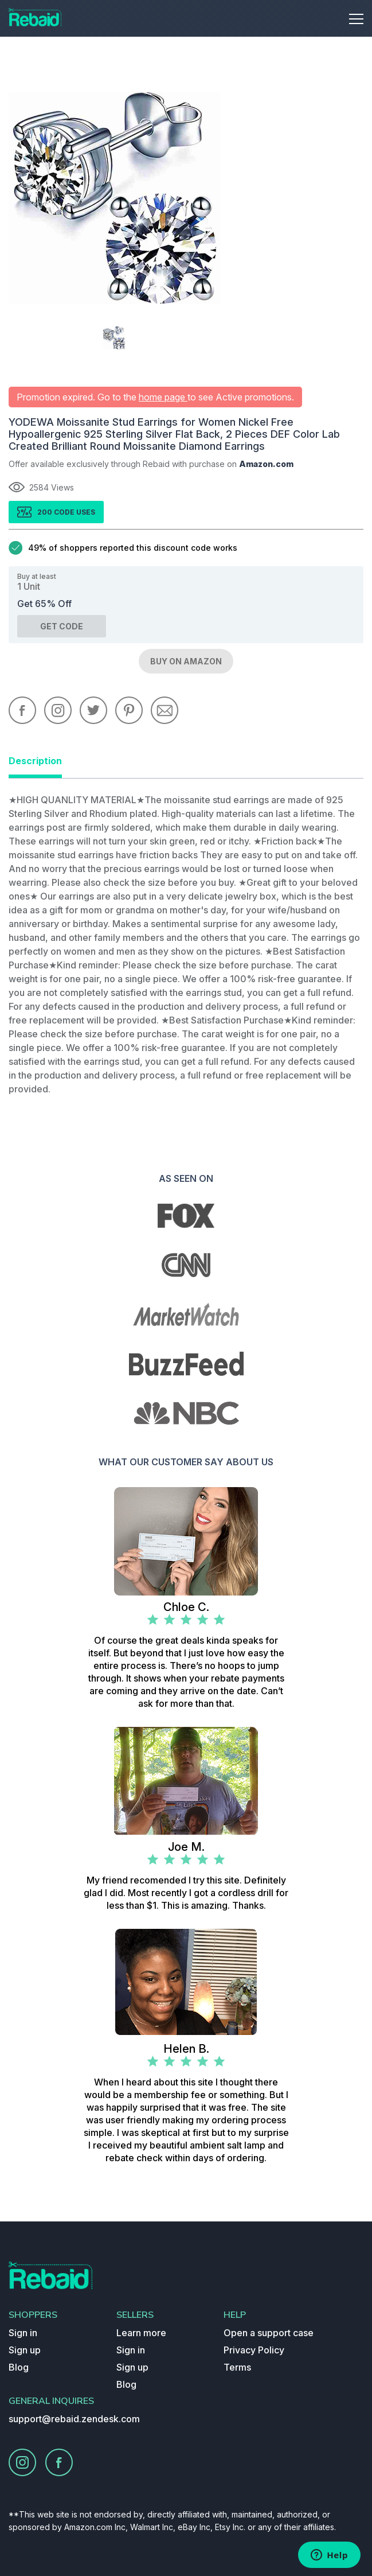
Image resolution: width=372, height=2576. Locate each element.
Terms (237, 2367)
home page (163, 397)
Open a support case (269, 2332)
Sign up (25, 2350)
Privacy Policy (254, 2350)
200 (45, 512)
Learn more (141, 2332)
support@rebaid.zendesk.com (74, 2419)
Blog (19, 2367)
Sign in (23, 2332)
